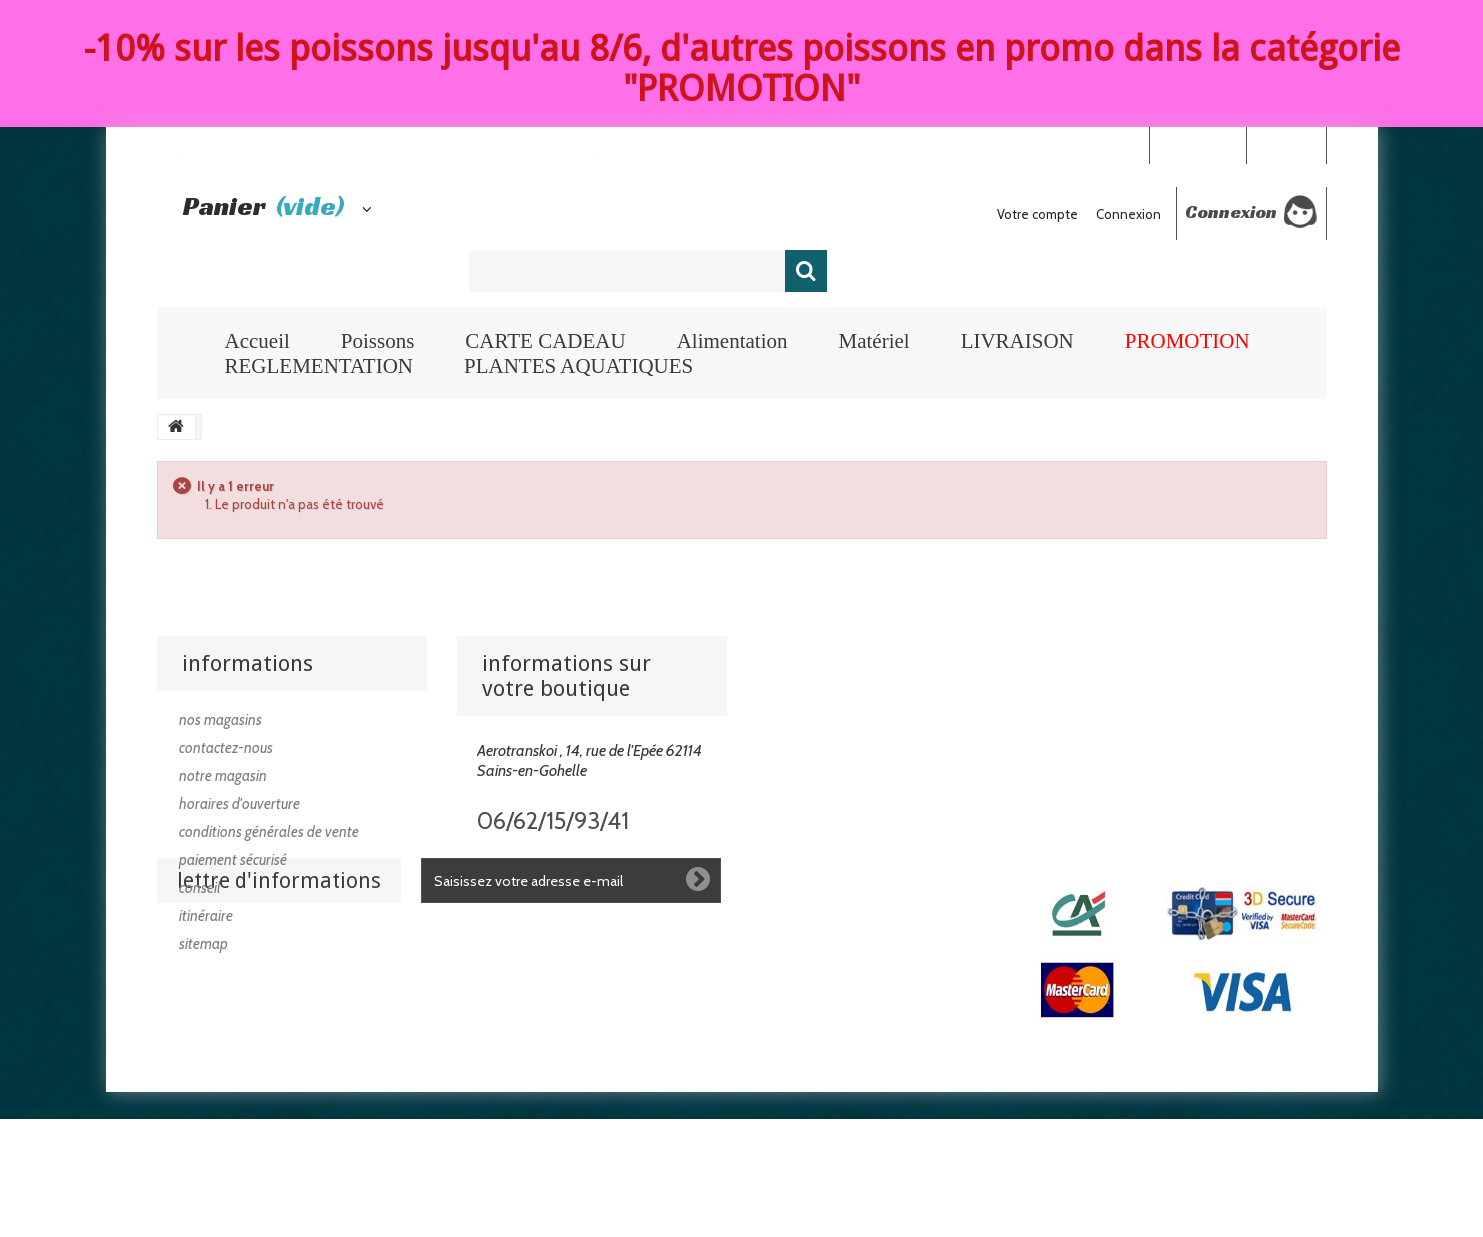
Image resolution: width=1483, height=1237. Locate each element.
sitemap (203, 944)
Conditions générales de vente (269, 832)
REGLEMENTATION (319, 366)
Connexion (1286, 144)
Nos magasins (220, 720)
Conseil (200, 888)
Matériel (873, 341)
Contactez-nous (226, 748)
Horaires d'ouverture (239, 804)
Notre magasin (223, 776)
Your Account (1197, 144)
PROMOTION (1187, 341)
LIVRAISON (1017, 341)
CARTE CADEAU (545, 341)
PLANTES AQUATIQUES (578, 366)
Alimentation (732, 341)
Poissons (378, 341)
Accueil (257, 341)
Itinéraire (206, 916)
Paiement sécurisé (233, 860)
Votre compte (1037, 214)
